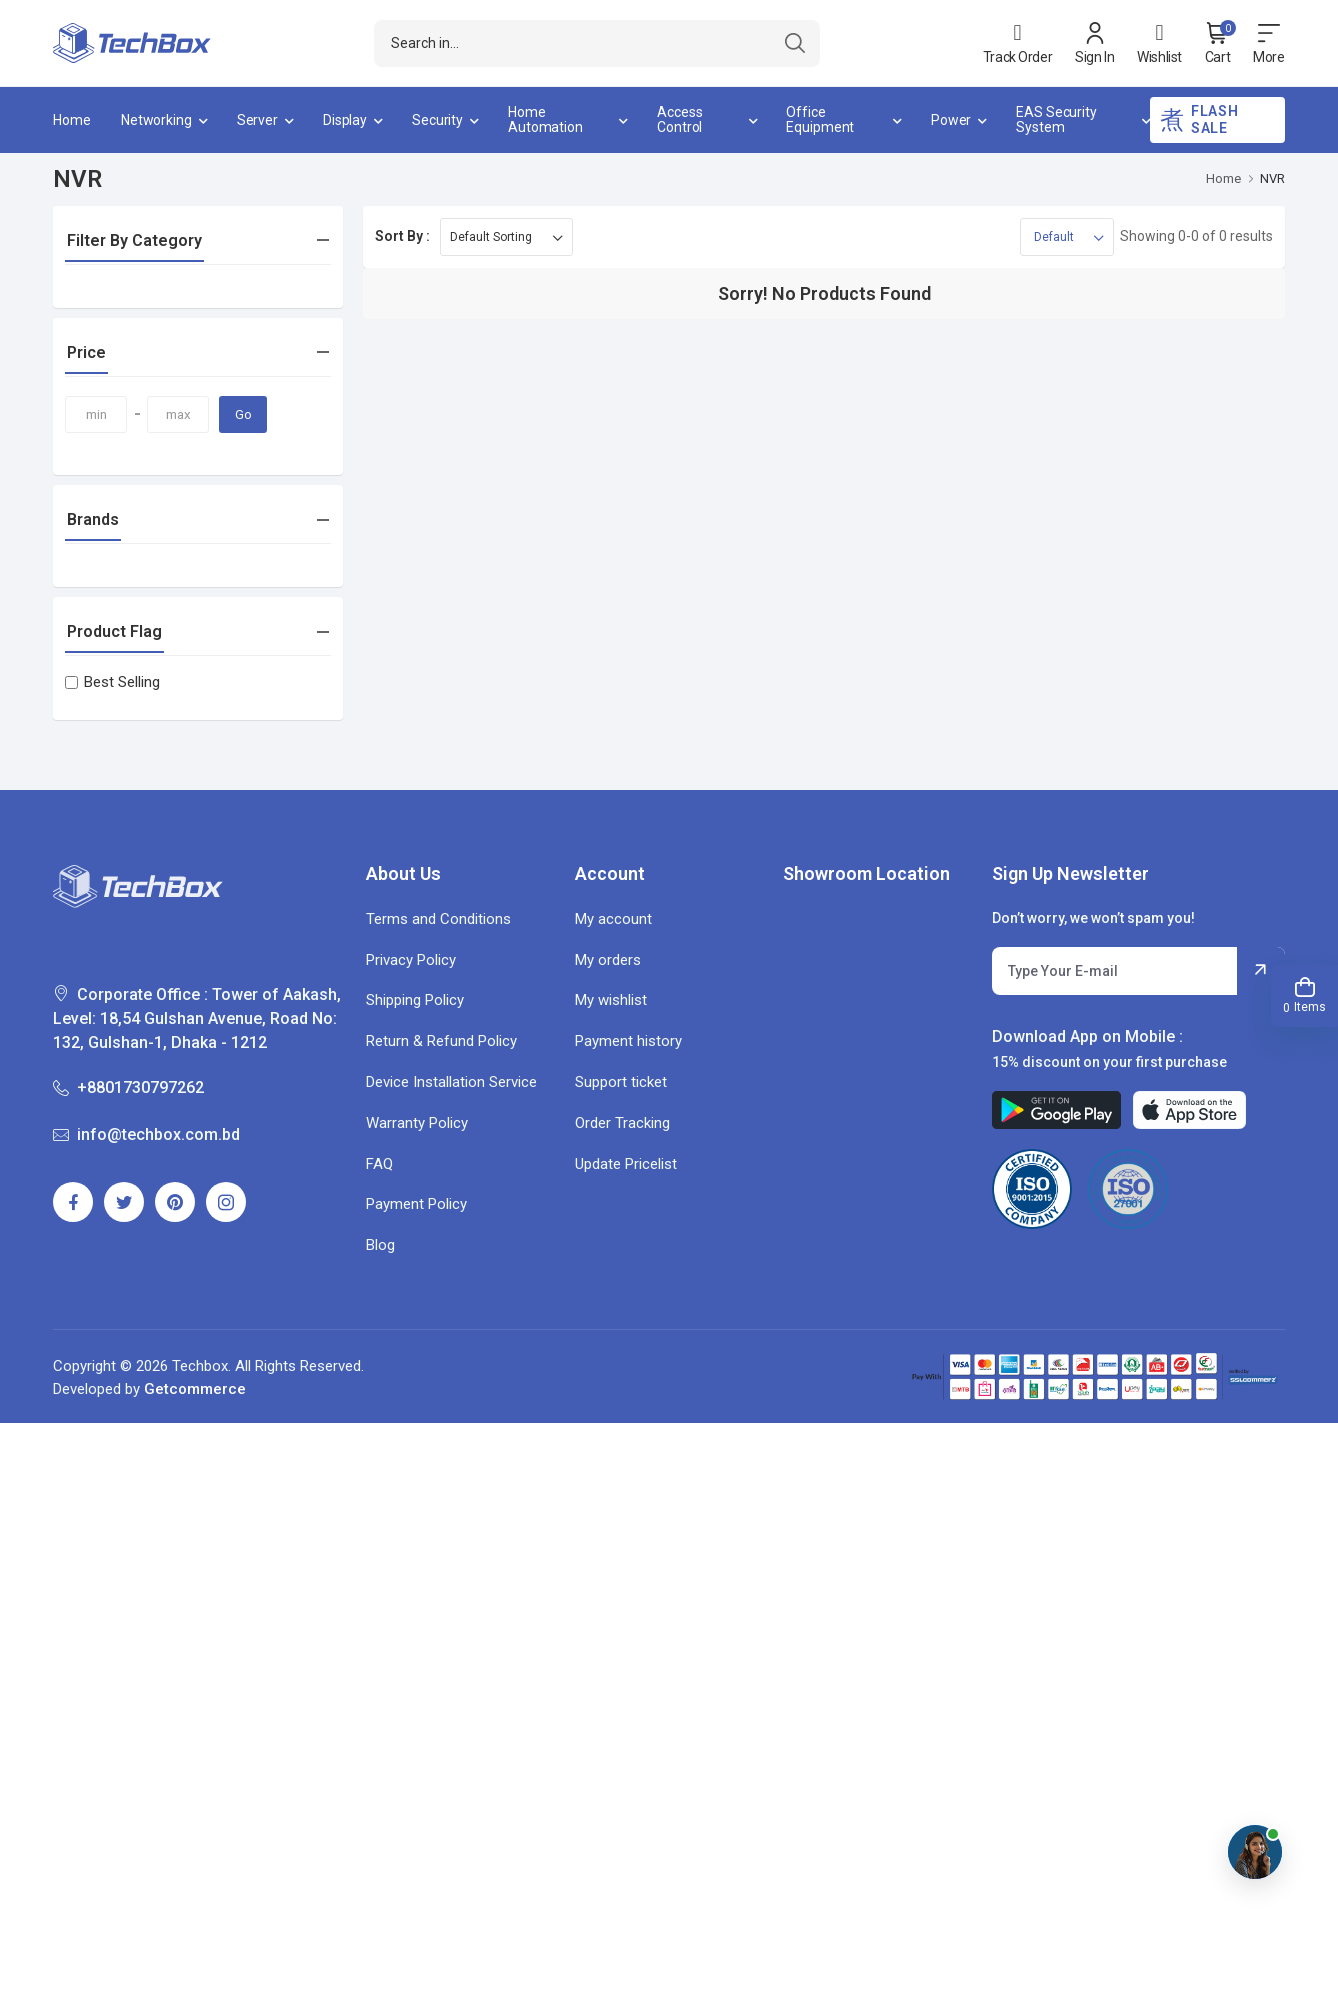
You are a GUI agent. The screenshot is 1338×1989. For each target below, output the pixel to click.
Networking (156, 120)
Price (86, 352)
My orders (608, 960)
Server (257, 120)
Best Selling (112, 682)
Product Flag (114, 631)
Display (345, 120)
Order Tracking (622, 1123)
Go (243, 414)
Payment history (628, 1041)
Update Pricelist (626, 1164)
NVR (1272, 178)
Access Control (679, 119)
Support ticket (621, 1082)
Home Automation (545, 119)
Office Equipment (820, 119)
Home (72, 120)
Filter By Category (134, 240)
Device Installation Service (451, 1082)
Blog (380, 1245)
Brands (93, 519)
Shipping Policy (415, 1000)
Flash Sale (1199, 119)
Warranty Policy (417, 1123)
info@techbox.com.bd (146, 1134)
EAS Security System (1056, 119)
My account (613, 919)
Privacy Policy (411, 960)
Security (437, 120)
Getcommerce (195, 1389)
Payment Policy (416, 1204)
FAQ (379, 1164)
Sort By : (402, 236)
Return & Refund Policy (441, 1041)
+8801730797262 (128, 1087)
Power (951, 120)
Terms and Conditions (438, 919)
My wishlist (611, 1000)
